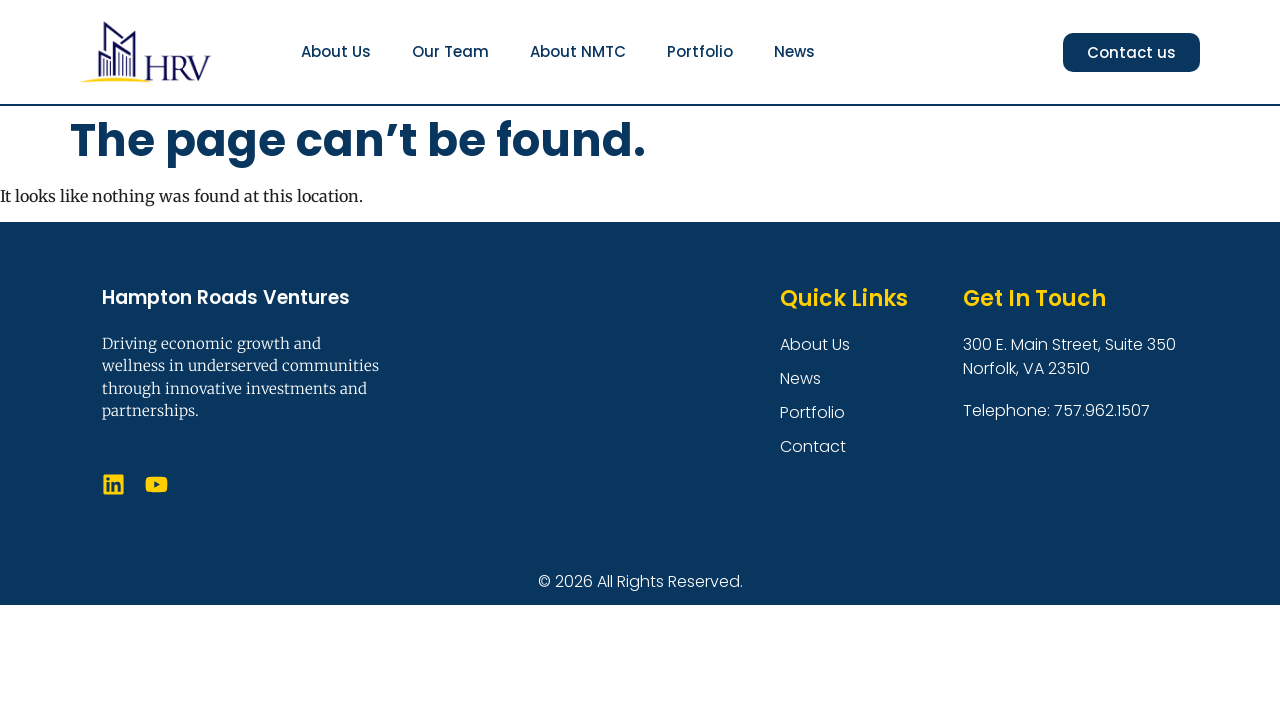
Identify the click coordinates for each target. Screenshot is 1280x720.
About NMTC (578, 51)
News (794, 51)
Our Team (450, 51)
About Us (336, 51)
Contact (813, 446)
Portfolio (700, 51)
